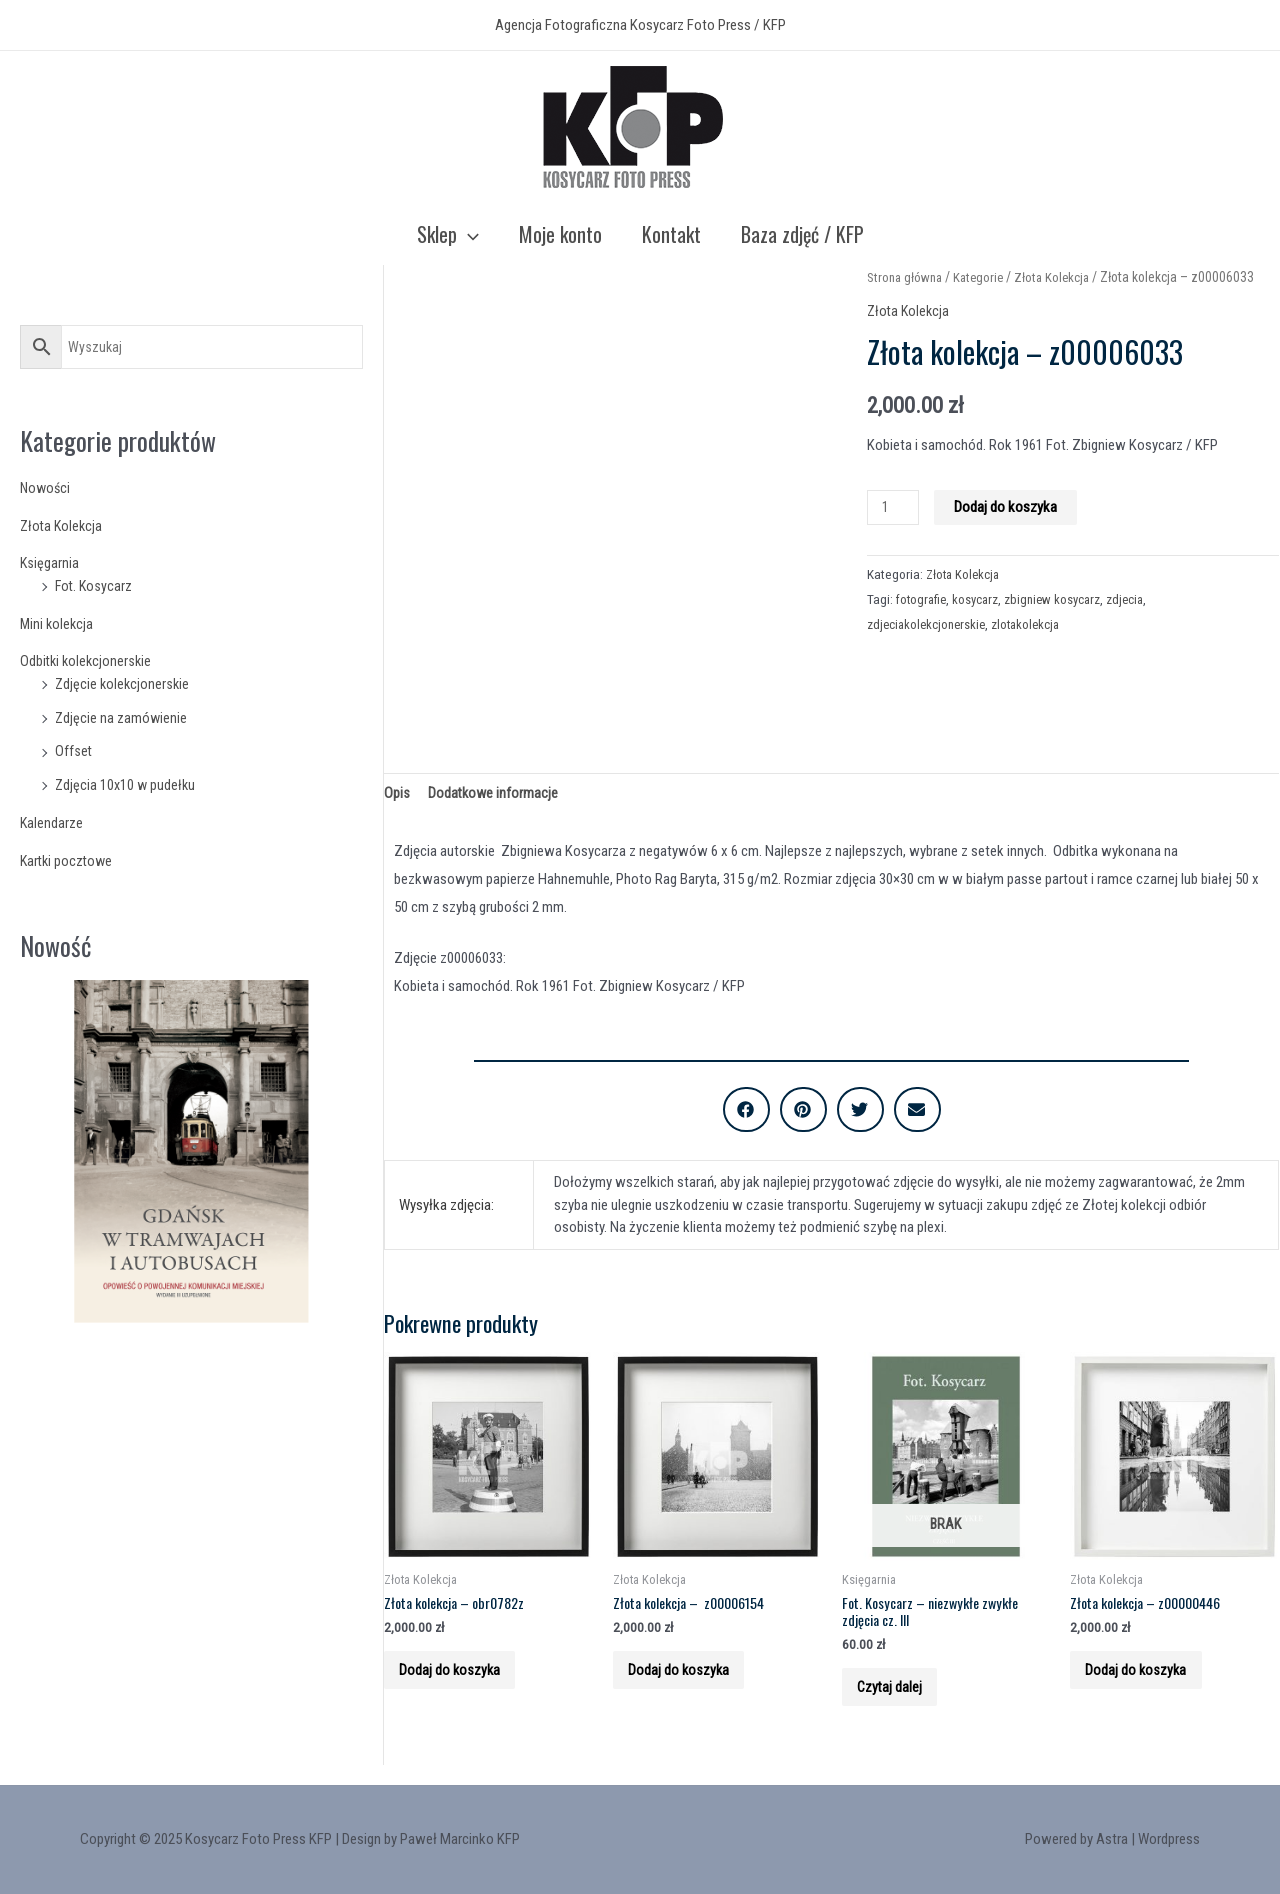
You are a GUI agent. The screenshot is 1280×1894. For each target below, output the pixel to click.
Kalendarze (52, 823)
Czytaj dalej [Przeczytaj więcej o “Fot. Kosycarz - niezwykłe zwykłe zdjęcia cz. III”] (900, 1699)
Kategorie (985, 277)
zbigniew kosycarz (1060, 599)
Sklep (448, 234)
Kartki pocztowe (68, 861)
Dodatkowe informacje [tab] (494, 793)
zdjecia (1135, 599)
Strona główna (907, 277)
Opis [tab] (397, 793)
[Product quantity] (894, 507)
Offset (74, 751)
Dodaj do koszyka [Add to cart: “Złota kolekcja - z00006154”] (689, 1681)
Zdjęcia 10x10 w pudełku (127, 785)
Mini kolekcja (58, 624)
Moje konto (560, 234)
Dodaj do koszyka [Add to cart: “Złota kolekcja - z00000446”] (1146, 1681)
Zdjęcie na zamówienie (122, 718)
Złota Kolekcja (63, 526)
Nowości (46, 488)
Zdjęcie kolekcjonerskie (124, 684)
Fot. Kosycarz (95, 586)
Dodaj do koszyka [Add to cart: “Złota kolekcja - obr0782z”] (460, 1681)
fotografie (923, 599)
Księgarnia (50, 563)
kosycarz (980, 599)
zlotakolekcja (1033, 624)
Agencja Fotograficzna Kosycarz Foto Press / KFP (640, 25)
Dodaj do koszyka (1008, 507)
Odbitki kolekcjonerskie (88, 661)
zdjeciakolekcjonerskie (929, 624)
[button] (746, 1112)
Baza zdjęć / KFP (802, 234)
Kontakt (671, 234)
